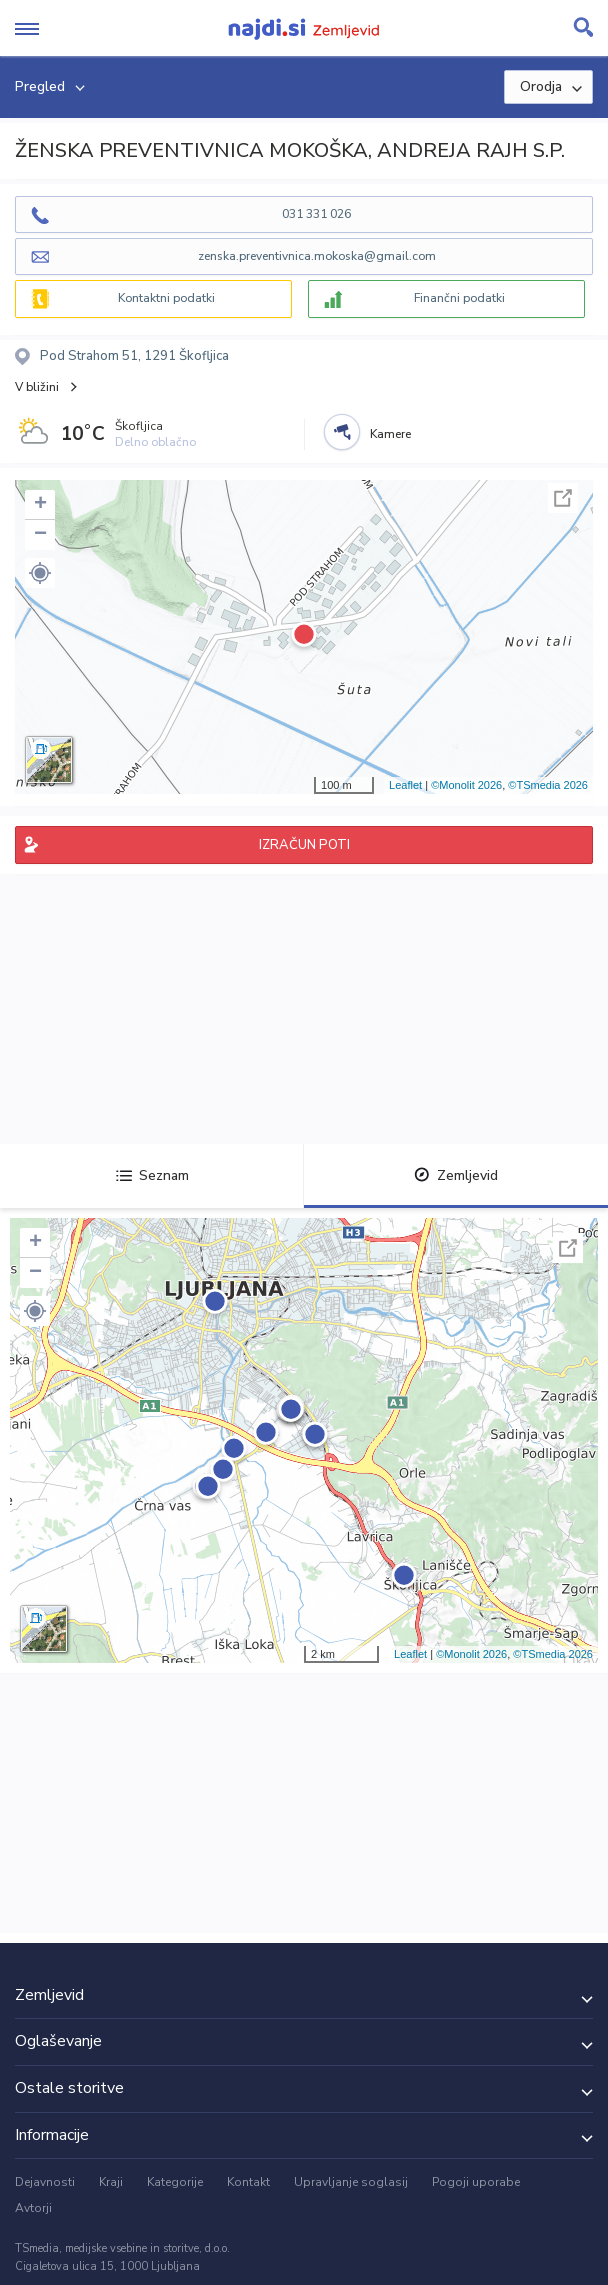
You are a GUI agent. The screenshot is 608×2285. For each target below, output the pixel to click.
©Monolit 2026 (466, 785)
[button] (40, 573)
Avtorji (33, 2208)
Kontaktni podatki (166, 298)
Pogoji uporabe (476, 2182)
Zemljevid (456, 1175)
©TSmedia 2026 (548, 785)
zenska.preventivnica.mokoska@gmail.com (317, 256)
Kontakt (248, 2182)
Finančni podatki (459, 298)
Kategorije (175, 2182)
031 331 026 (316, 214)
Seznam (152, 1175)
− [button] (40, 535)
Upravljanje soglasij (351, 2182)
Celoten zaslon (563, 498)
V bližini (37, 387)
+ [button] (40, 505)
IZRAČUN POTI (304, 845)
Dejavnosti (45, 2182)
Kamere (390, 434)
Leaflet (405, 785)
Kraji (111, 2182)
